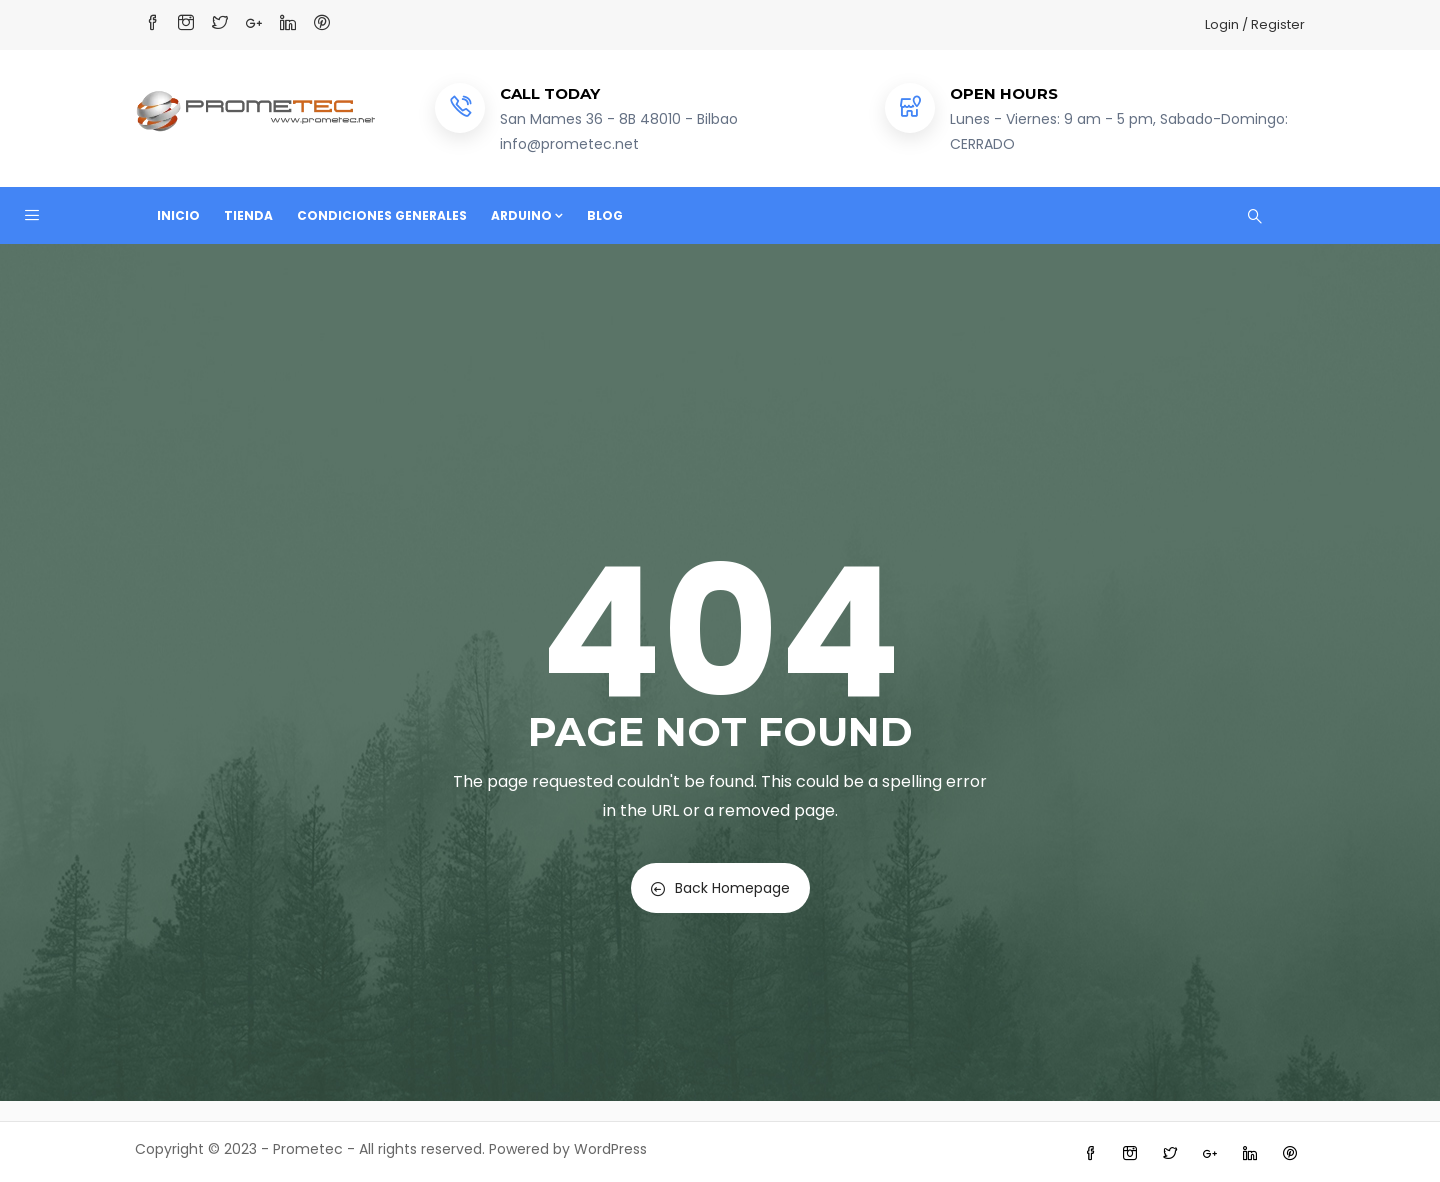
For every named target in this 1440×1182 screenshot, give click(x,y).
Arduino (527, 215)
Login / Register (1255, 24)
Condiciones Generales (382, 215)
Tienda (248, 215)
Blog (605, 215)
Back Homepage (720, 888)
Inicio (178, 215)
